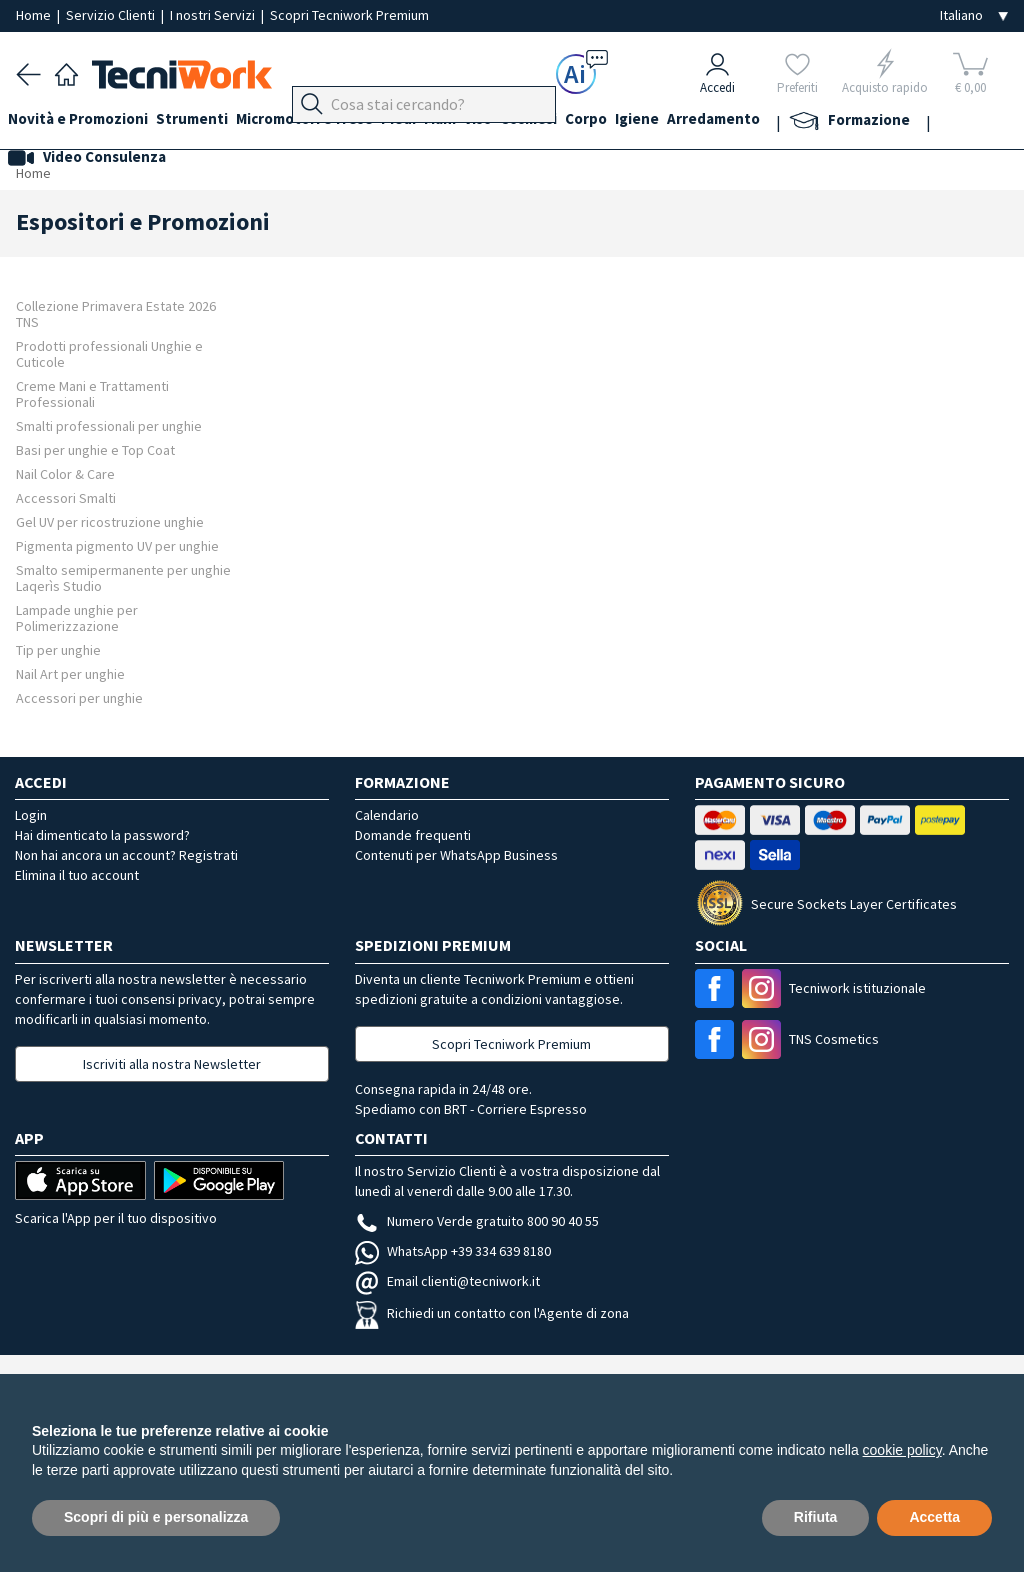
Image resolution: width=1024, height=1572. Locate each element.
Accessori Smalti (66, 497)
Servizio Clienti (112, 15)
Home (35, 15)
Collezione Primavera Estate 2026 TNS (116, 313)
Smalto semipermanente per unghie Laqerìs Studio (123, 577)
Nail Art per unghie (70, 673)
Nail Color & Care (65, 473)
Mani (480, 121)
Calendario (387, 815)
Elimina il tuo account (77, 875)
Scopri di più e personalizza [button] (156, 1517)
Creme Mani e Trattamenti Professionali (92, 393)
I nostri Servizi (214, 15)
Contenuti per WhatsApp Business (456, 855)
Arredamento (793, 121)
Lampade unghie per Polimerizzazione (77, 617)
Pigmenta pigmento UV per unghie (117, 545)
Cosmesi (584, 121)
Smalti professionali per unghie (109, 425)
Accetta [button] (934, 1517)
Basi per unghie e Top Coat (95, 449)
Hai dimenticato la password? (102, 835)
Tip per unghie (58, 649)
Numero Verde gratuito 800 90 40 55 (477, 1221)
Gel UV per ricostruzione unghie (110, 521)
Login (31, 815)
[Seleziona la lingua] (974, 15)
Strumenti (208, 121)
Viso (526, 121)
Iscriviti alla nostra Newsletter (172, 1064)
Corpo (650, 121)
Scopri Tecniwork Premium (349, 15)
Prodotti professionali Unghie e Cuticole (109, 353)
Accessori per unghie (79, 697)
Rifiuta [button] (816, 1517)
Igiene (709, 121)
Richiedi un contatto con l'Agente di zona (492, 1313)
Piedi (430, 121)
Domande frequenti (413, 835)
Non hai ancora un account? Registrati (126, 855)
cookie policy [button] (902, 1450)
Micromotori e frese (328, 121)
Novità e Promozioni (86, 121)
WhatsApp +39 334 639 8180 (453, 1251)
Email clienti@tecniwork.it (447, 1281)
